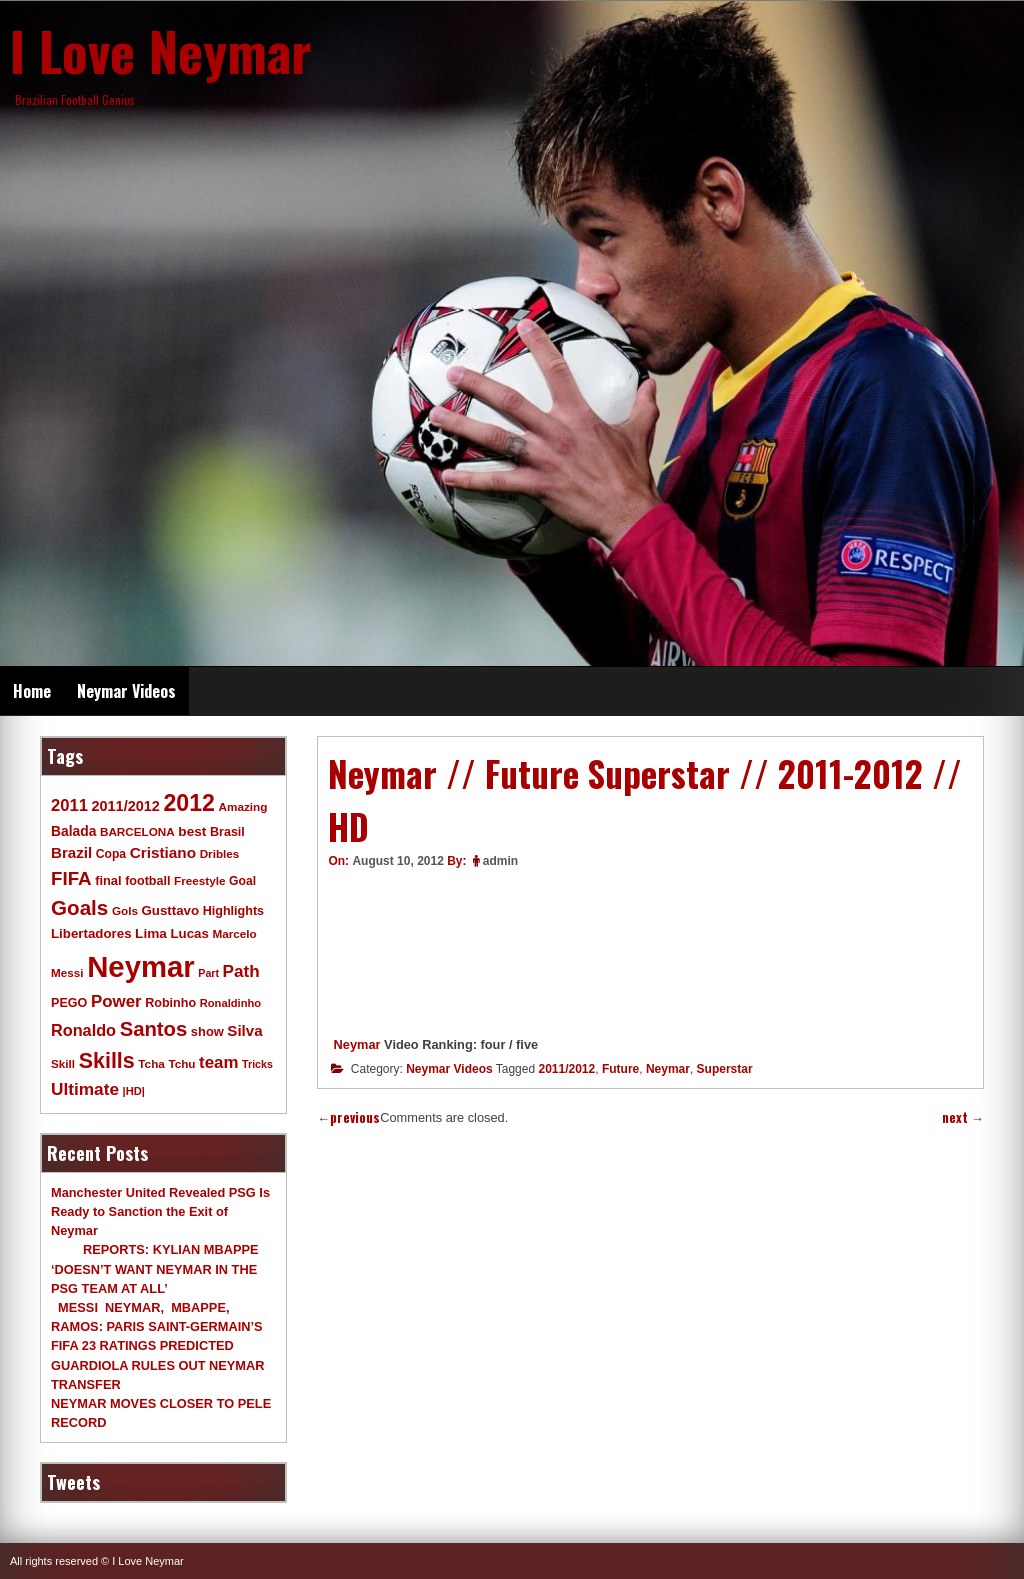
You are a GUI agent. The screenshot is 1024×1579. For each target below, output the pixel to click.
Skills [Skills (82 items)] (107, 1061)
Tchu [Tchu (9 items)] (181, 1063)
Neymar (357, 1044)
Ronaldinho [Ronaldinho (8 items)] (231, 1003)
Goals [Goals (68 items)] (79, 907)
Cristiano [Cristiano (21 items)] (163, 852)
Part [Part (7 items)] (208, 973)
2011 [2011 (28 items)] (69, 805)
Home (32, 691)
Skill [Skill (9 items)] (63, 1063)
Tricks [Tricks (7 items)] (257, 1064)
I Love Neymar (161, 50)
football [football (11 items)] (147, 881)
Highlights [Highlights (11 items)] (233, 911)
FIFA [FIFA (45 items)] (71, 878)
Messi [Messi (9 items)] (67, 972)
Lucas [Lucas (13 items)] (189, 933)
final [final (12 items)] (108, 880)
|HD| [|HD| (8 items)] (134, 1091)
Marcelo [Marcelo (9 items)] (234, 933)
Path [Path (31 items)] (241, 971)
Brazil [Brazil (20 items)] (71, 852)
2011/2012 (566, 1069)
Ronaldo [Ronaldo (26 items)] (83, 1030)
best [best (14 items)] (192, 831)
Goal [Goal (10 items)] (242, 881)
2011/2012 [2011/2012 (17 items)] (125, 806)
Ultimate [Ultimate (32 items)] (85, 1089)
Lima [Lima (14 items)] (151, 933)
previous (348, 1117)
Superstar (725, 1069)
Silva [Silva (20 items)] (244, 1030)
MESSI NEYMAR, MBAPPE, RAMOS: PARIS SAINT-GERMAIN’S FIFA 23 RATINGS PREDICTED (157, 1326)
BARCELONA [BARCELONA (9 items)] (137, 831)
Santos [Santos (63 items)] (154, 1029)
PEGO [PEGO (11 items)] (69, 1003)
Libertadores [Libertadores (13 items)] (91, 933)
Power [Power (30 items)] (116, 1001)
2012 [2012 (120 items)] (189, 803)
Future (620, 1069)
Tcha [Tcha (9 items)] (151, 1063)
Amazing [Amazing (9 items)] (243, 806)
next (963, 1117)
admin (500, 861)
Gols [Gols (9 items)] (125, 910)
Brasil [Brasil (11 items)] (227, 832)
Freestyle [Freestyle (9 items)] (199, 880)
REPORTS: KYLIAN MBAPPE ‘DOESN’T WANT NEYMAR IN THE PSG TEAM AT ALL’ (155, 1268)
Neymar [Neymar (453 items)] (141, 966)
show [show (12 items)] (207, 1031)
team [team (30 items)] (218, 1062)
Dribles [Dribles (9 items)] (220, 853)
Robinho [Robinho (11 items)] (170, 1003)
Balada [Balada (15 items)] (73, 831)
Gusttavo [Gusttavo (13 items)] (171, 910)
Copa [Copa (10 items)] (111, 854)
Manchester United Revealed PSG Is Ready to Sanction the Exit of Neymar (160, 1211)
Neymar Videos (126, 691)
